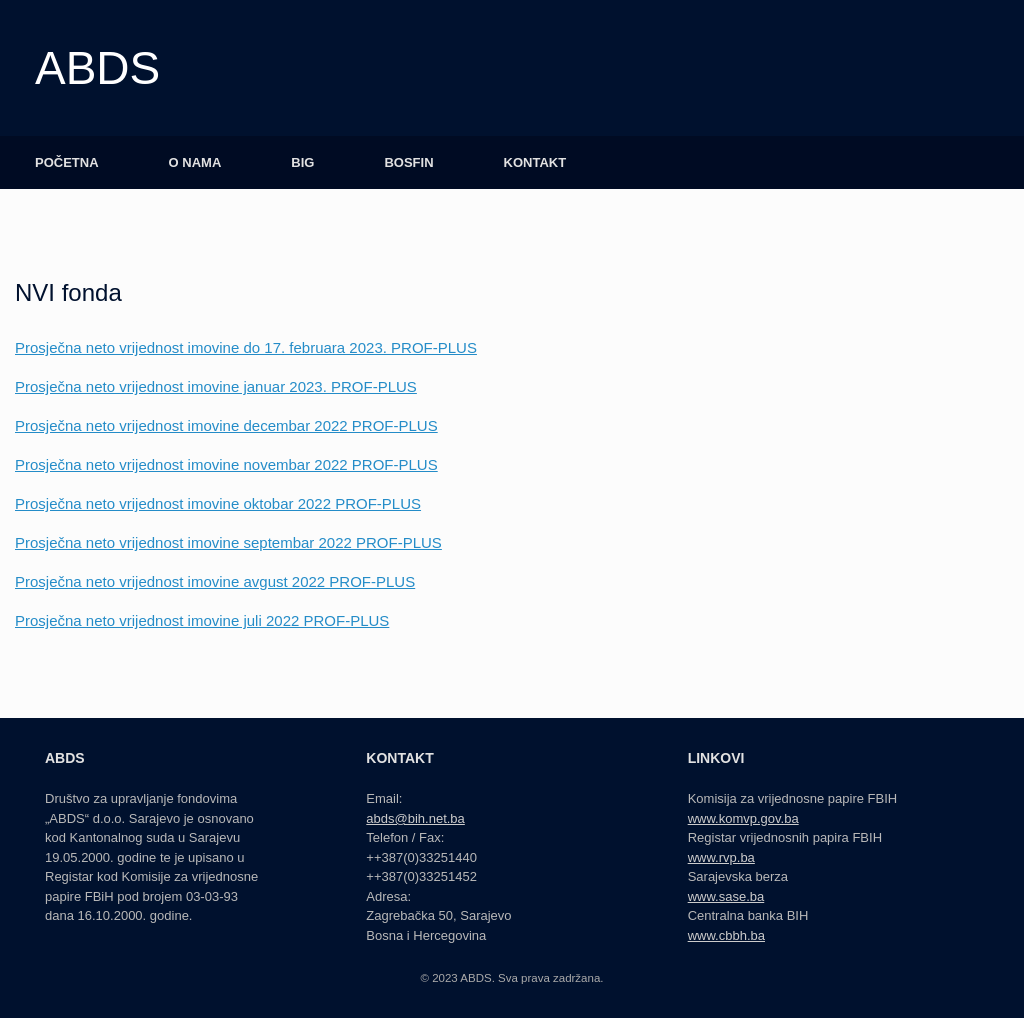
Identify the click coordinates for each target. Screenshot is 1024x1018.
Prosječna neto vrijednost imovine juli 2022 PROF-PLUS (202, 620)
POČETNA (67, 162)
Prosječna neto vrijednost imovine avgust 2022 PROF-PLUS (215, 581)
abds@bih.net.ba (415, 818)
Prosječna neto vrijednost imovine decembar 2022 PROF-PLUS (226, 425)
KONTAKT (535, 162)
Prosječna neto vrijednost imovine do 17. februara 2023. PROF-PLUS (246, 347)
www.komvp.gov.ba (743, 818)
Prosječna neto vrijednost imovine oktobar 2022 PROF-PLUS (218, 503)
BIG (302, 162)
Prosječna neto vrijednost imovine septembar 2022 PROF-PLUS (228, 542)
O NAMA (195, 162)
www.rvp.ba (721, 857)
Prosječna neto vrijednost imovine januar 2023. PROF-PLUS (216, 386)
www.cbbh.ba (726, 935)
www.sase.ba (726, 896)
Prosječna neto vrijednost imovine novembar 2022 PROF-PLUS (226, 464)
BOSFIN (408, 162)
